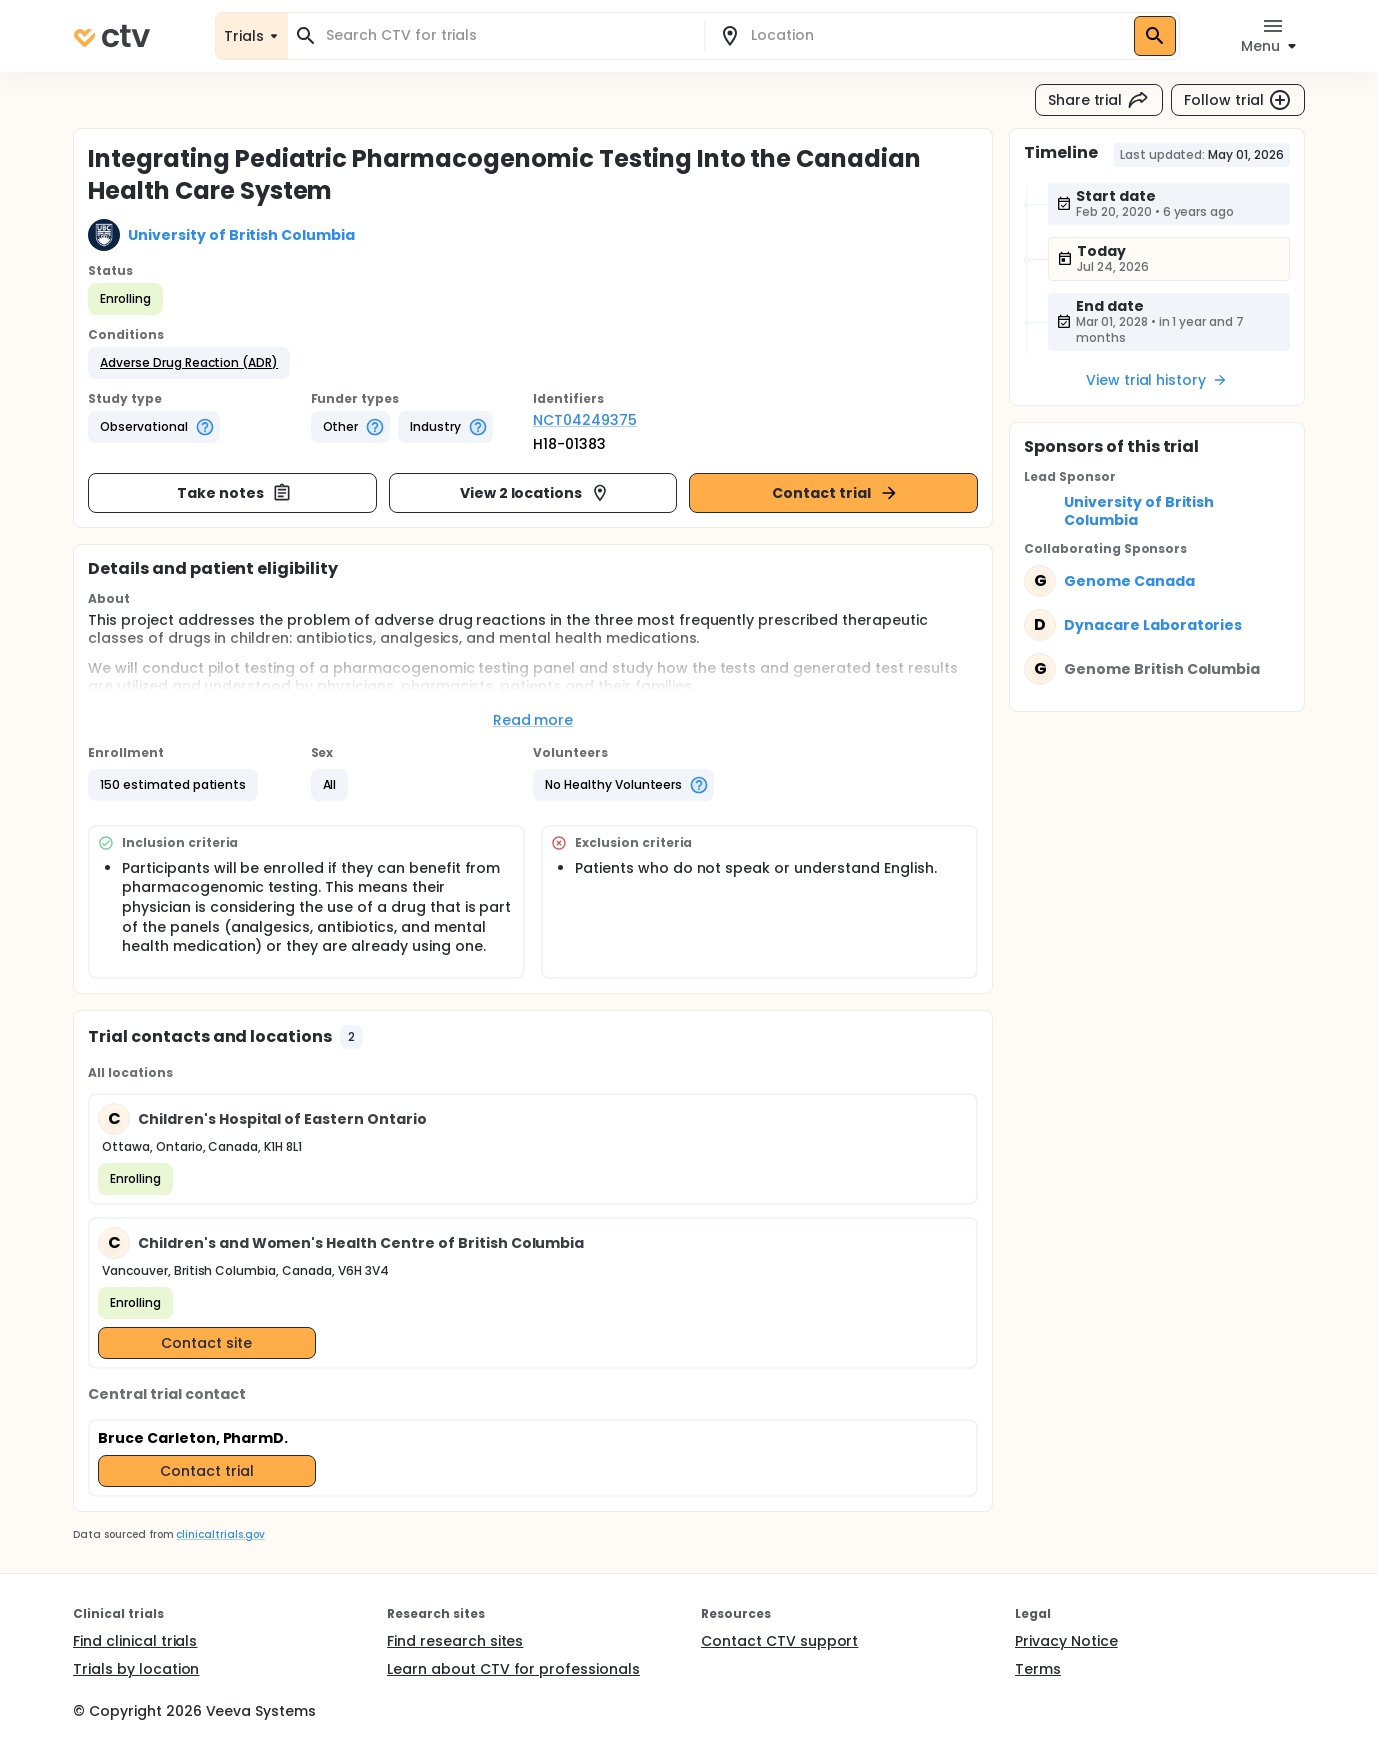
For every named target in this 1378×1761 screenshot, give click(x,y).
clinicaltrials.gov (220, 1534)
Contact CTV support (779, 1641)
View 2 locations (535, 493)
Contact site (206, 1343)
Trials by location (136, 1669)
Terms (1038, 1669)
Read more (533, 720)
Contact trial (835, 493)
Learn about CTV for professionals (513, 1669)
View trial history (1157, 380)
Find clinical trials (135, 1641)
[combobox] (508, 35)
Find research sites (455, 1641)
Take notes (234, 493)
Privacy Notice (1066, 1641)
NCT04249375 (585, 420)
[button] (189, 363)
